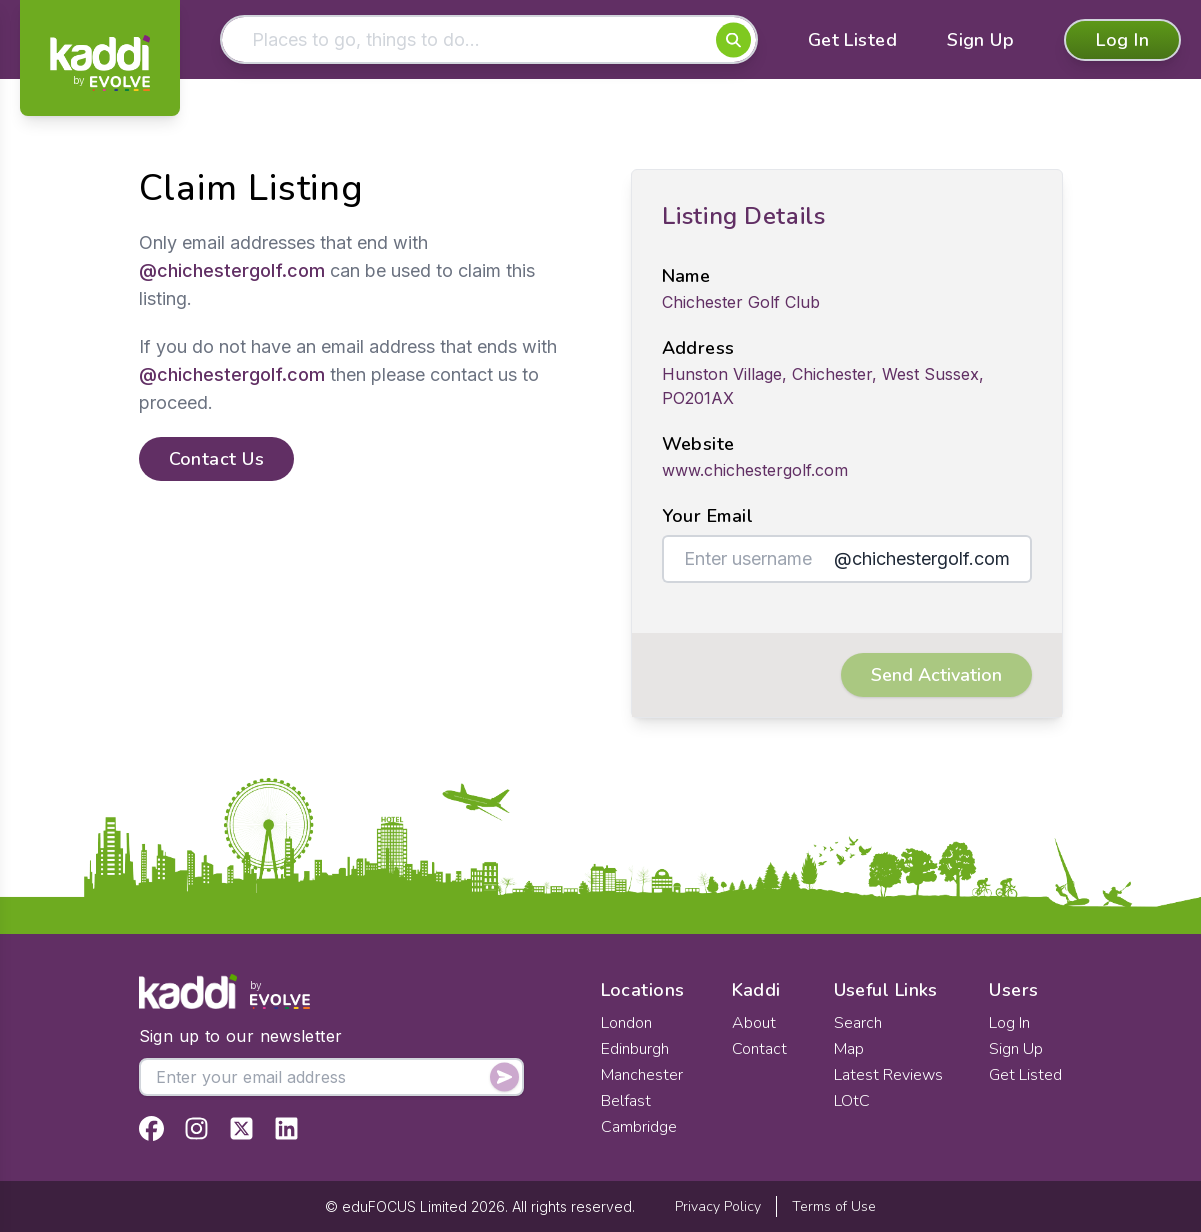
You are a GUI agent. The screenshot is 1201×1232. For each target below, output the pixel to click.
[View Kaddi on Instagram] (196, 1128)
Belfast (626, 1101)
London (626, 1023)
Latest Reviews (888, 1075)
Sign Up (980, 40)
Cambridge (639, 1127)
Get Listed (853, 40)
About (754, 1023)
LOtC (852, 1101)
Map (849, 1049)
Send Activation (936, 675)
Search (858, 1023)
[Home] (100, 63)
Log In (1122, 40)
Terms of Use (834, 1206)
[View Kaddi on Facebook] (151, 1128)
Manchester (642, 1075)
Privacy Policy (718, 1206)
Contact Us (217, 459)
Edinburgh (635, 1049)
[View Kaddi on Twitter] (241, 1128)
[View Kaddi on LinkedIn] (286, 1128)
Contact (759, 1049)
